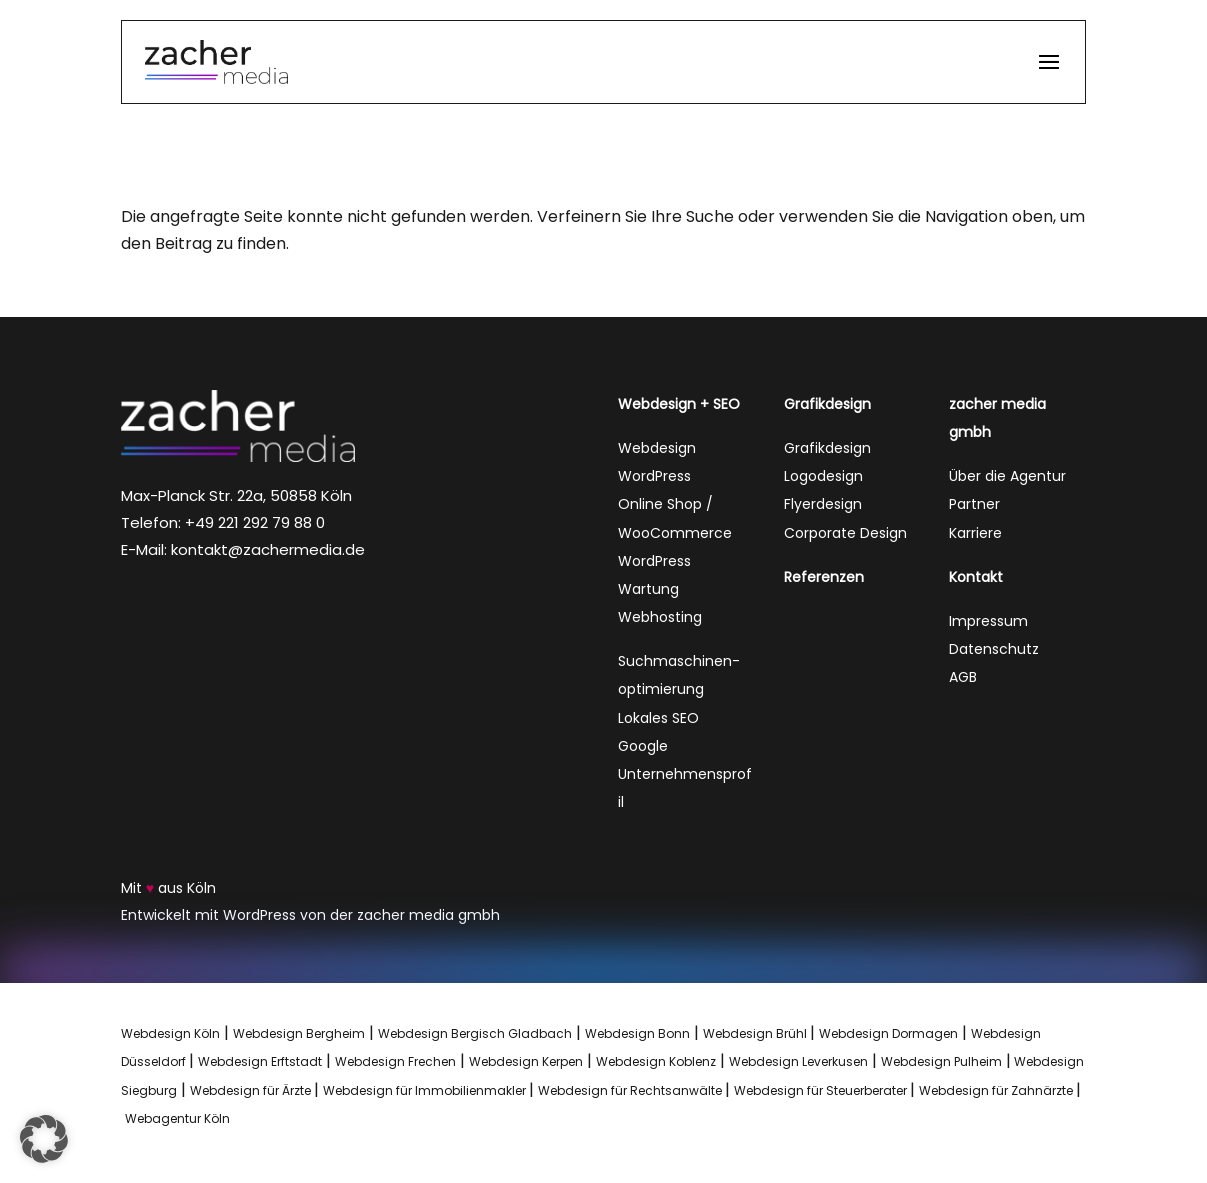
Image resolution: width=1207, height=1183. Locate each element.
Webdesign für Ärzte (252, 1090)
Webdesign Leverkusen (798, 1061)
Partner (974, 504)
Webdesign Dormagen (888, 1033)
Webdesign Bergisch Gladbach (475, 1033)
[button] (1049, 73)
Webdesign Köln (170, 1033)
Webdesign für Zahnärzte (997, 1090)
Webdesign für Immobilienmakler (426, 1090)
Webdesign (657, 448)
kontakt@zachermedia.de (268, 549)
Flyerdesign (823, 504)
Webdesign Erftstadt (260, 1061)
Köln (201, 888)
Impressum (988, 621)
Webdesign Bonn (637, 1033)
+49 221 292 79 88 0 (255, 522)
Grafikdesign (827, 448)
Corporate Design (845, 533)
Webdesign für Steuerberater (822, 1090)
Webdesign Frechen (395, 1061)
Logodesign (823, 476)
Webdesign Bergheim (299, 1033)
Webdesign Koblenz (656, 1061)
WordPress (654, 476)
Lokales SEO (658, 718)
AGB (963, 677)
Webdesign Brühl (755, 1033)
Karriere (975, 533)
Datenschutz (994, 649)
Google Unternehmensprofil (685, 774)
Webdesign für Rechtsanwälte (631, 1090)
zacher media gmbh (428, 915)
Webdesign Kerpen (526, 1061)
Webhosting (660, 617)
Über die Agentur (1007, 476)
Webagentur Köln (177, 1118)
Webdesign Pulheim (941, 1061)
